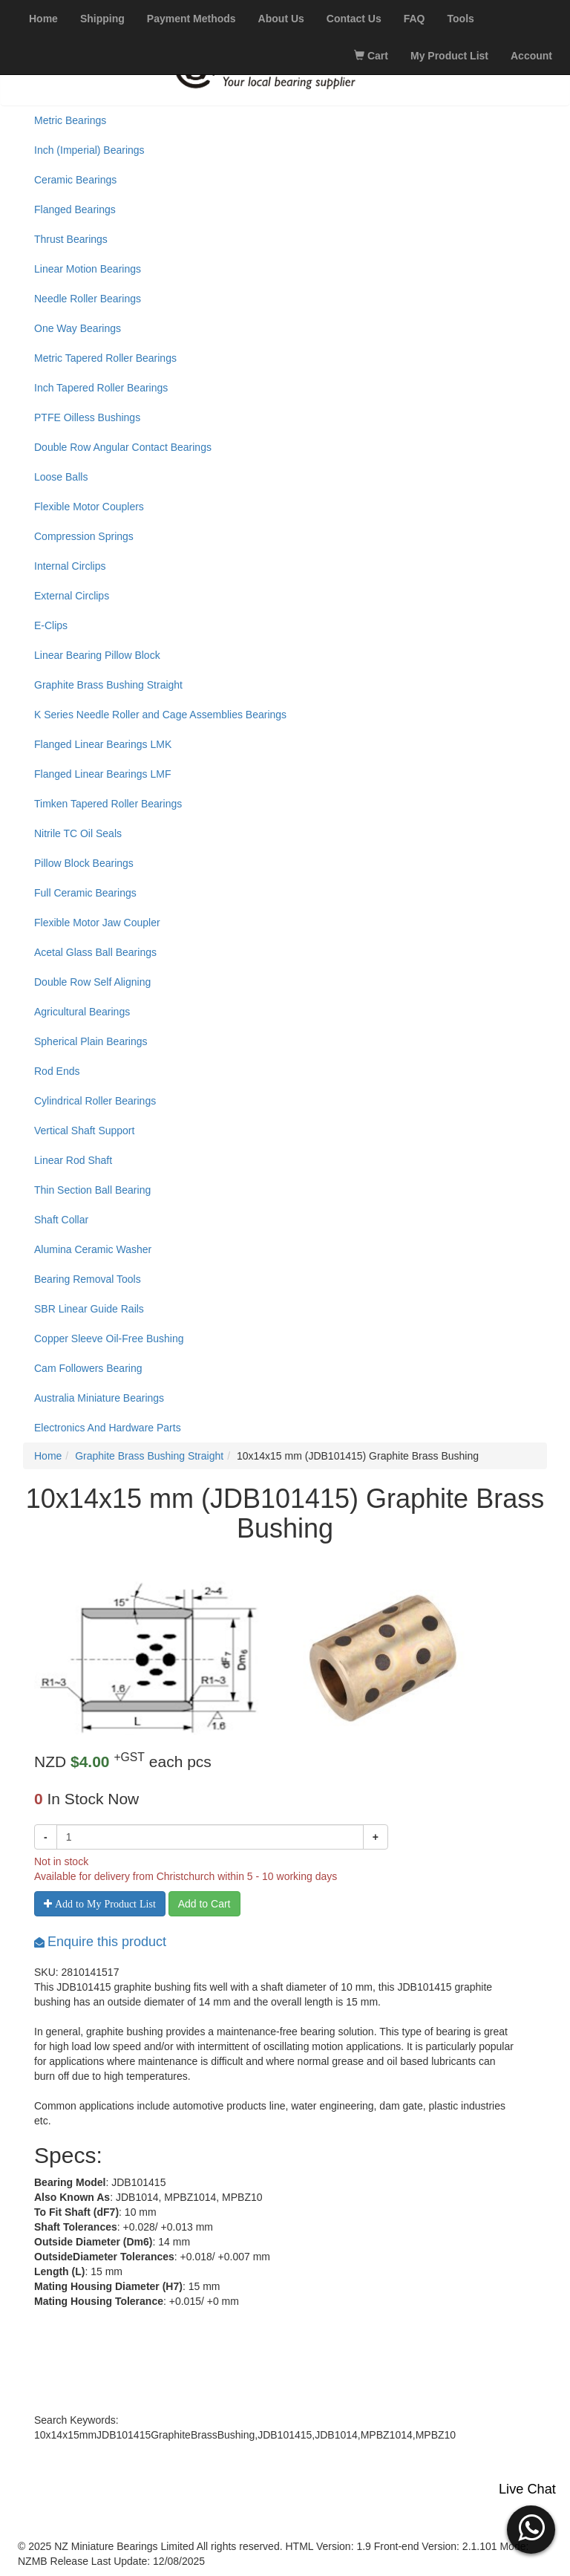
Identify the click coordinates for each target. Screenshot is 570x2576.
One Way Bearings (77, 328)
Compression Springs (84, 536)
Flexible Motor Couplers (89, 507)
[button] (531, 2527)
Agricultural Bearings (82, 1012)
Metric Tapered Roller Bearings (105, 358)
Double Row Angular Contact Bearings (123, 447)
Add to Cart (204, 1904)
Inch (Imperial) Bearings (89, 150)
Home (48, 1456)
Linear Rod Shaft (73, 1160)
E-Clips (51, 625)
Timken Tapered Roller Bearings (108, 804)
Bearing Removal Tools (87, 1279)
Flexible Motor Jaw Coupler (97, 922)
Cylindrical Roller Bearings (95, 1101)
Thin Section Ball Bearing (92, 1190)
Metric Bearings (70, 120)
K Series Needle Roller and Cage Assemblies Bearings (160, 715)
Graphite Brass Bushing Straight (108, 685)
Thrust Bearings (71, 239)
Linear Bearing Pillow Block (97, 655)
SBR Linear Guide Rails (89, 1309)
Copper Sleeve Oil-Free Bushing (109, 1338)
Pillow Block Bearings (84, 863)
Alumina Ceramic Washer (92, 1249)
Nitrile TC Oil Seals (78, 833)
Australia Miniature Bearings (99, 1398)
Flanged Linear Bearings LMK (102, 744)
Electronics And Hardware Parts (107, 1428)
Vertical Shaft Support (84, 1130)
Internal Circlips (69, 566)
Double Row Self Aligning (92, 982)
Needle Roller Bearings (87, 299)
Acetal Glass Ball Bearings (95, 952)
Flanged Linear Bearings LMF (102, 774)
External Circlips (71, 596)
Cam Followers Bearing (88, 1368)
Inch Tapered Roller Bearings (101, 388)
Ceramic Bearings (75, 180)
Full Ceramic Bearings (85, 893)
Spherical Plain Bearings (91, 1041)
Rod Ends (56, 1071)
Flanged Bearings (75, 209)
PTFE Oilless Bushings (87, 417)
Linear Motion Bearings (87, 269)
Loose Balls (61, 477)
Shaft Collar (61, 1220)
